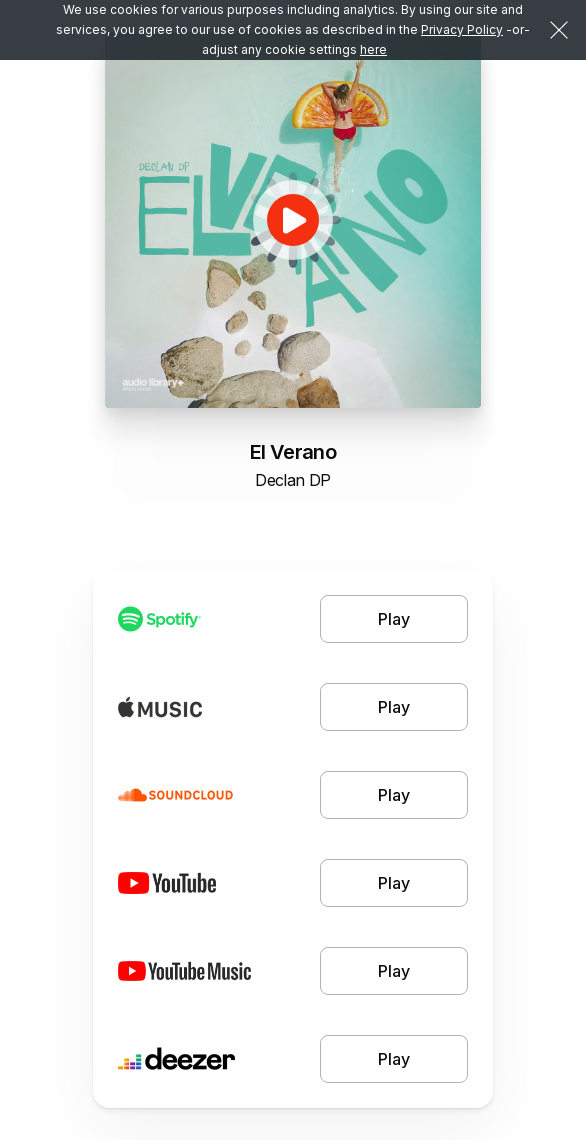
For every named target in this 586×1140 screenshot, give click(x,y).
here (373, 49)
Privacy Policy (462, 29)
